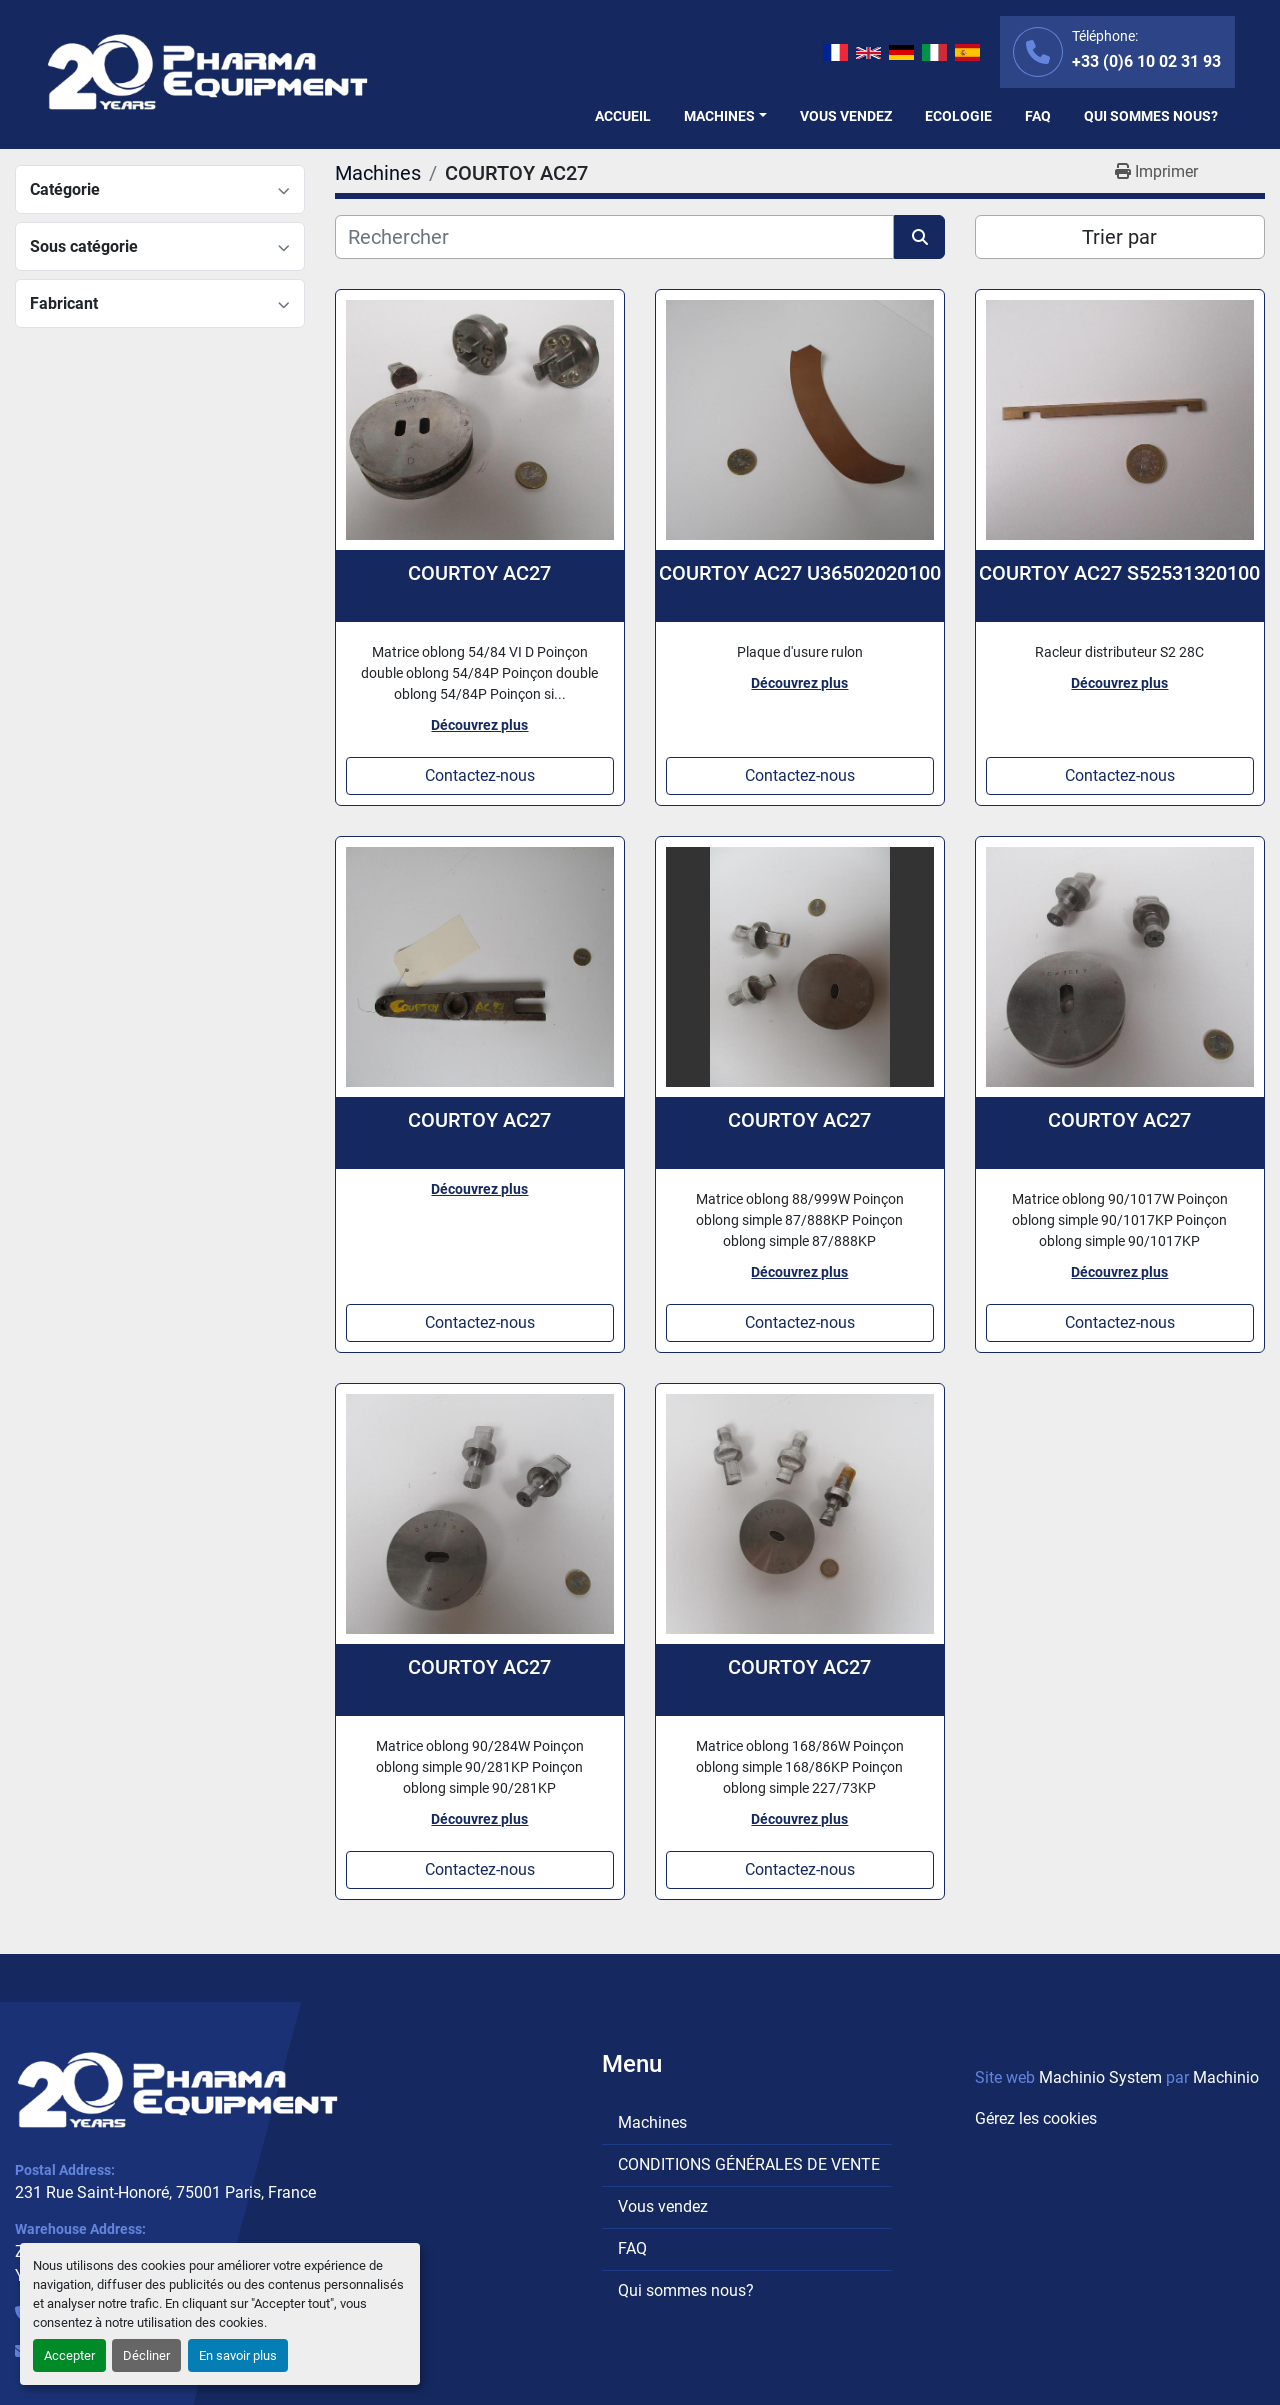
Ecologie (958, 116)
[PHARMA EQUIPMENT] (177, 2090)
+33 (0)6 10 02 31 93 (1146, 61)
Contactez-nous (480, 775)
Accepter (69, 2355)
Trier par (1119, 237)
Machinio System (1100, 2077)
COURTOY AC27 (479, 573)
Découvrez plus (479, 725)
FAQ (1038, 116)
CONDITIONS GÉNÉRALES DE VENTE (749, 2164)
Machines (719, 116)
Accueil (623, 116)
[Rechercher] (614, 237)
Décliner (146, 2355)
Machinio (1226, 2077)
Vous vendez (846, 116)
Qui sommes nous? (1151, 116)
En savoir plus (238, 2355)
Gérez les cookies (1036, 2118)
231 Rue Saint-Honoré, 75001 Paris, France (165, 2192)
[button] (725, 116)
